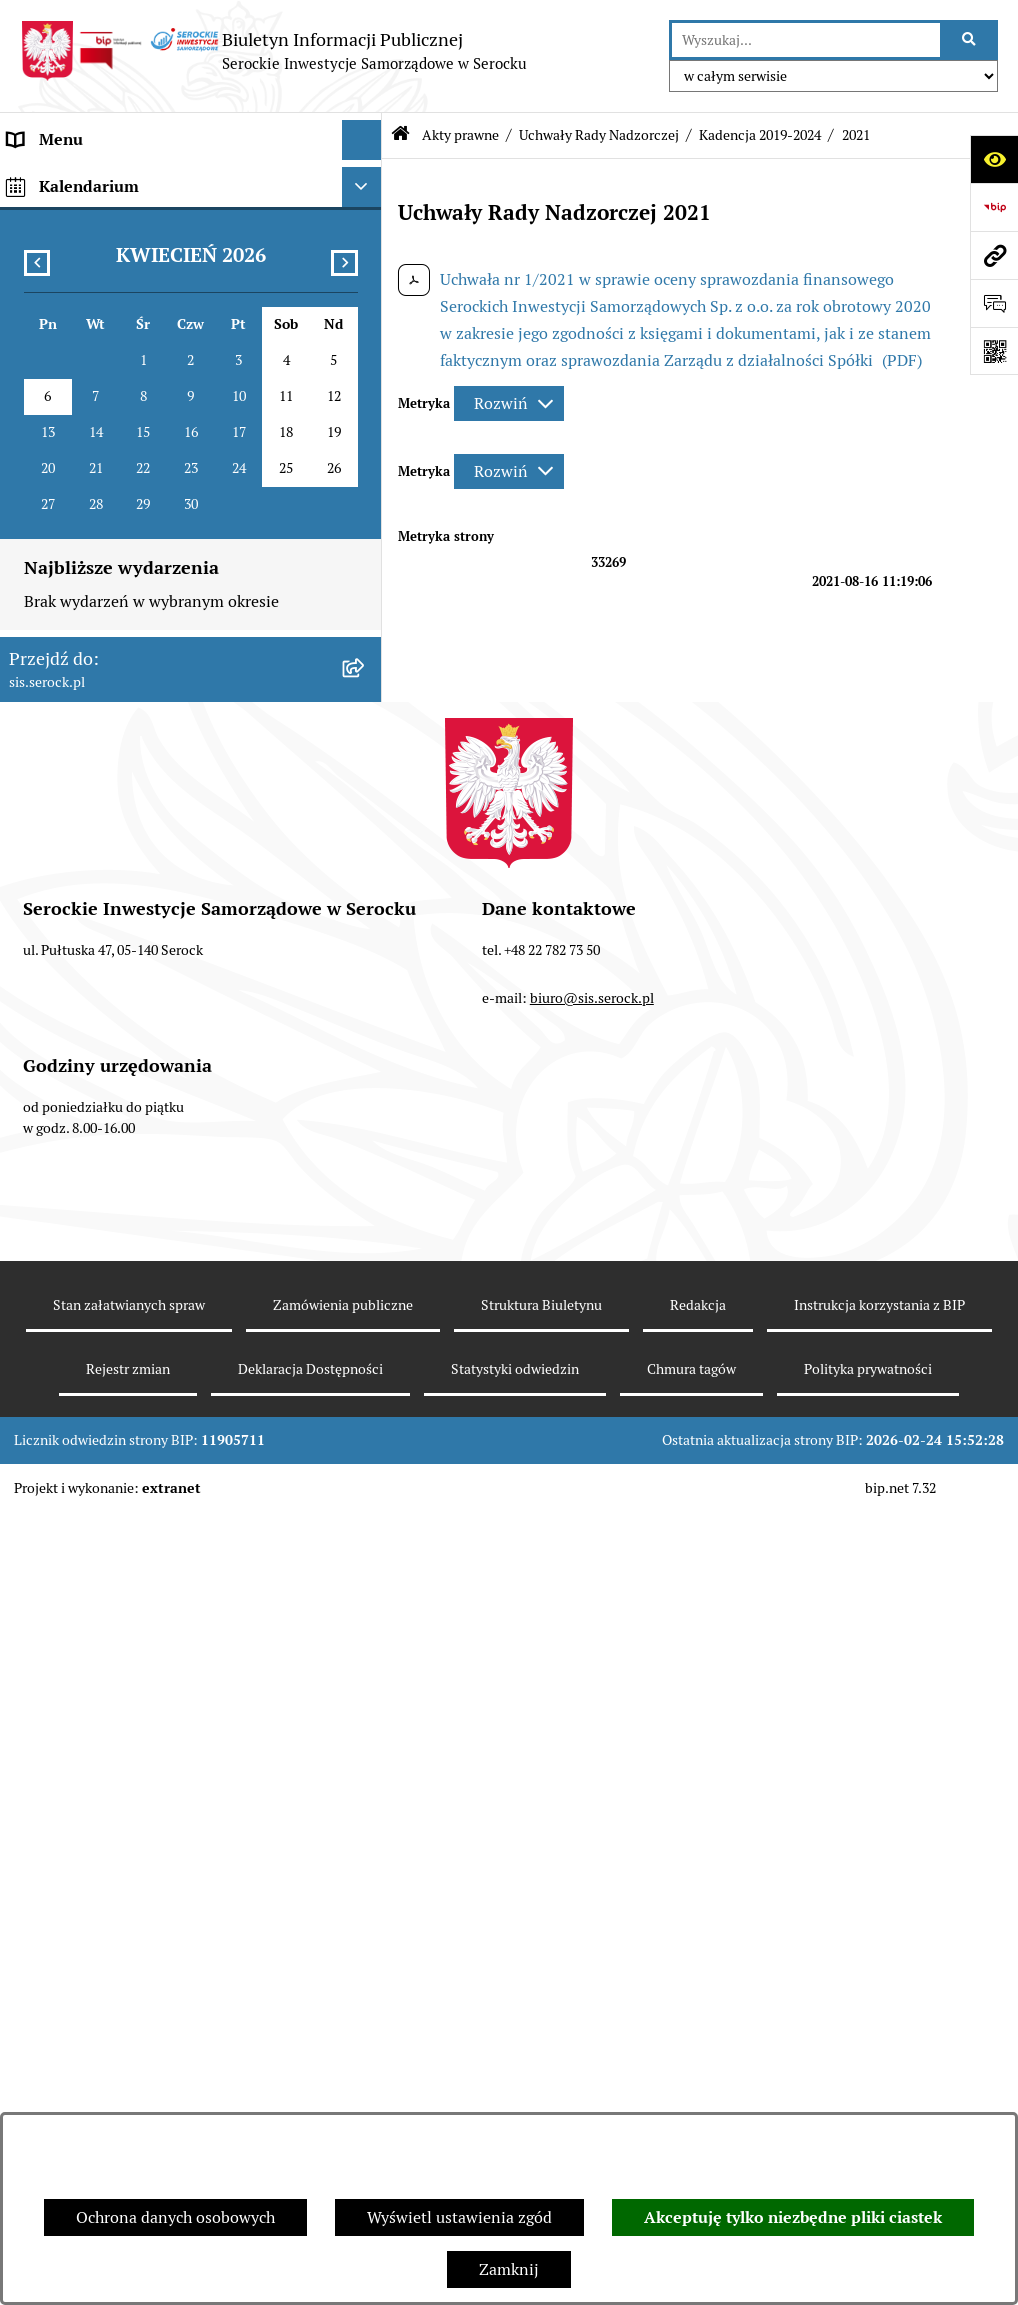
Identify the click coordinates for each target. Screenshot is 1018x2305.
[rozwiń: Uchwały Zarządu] (365, 1025)
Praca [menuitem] (27, 1250)
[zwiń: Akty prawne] (365, 260)
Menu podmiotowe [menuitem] (75, 179)
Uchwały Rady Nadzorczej (599, 135)
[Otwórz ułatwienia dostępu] (994, 159)
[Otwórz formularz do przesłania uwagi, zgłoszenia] (994, 303)
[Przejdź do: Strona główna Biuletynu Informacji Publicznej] (400, 135)
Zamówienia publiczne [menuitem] (89, 1410)
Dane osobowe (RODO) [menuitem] (89, 1450)
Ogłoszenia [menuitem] (48, 1210)
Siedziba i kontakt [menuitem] (72, 219)
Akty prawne (460, 135)
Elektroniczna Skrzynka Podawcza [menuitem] (129, 1330)
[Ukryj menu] (362, 140)
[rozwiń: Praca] (365, 1251)
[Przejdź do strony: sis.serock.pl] (994, 255)
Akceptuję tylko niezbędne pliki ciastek (793, 2217)
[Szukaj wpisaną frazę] (970, 40)
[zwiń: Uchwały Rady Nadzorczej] (365, 495)
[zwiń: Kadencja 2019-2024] (365, 548)
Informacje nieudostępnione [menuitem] (110, 1170)
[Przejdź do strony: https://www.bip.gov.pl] (994, 207)
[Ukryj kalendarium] (362, 1498)
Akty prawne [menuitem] (53, 259)
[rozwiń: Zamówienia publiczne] (365, 1411)
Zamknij (509, 2269)
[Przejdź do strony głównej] (273, 51)
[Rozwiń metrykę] (509, 403)
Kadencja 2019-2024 (760, 135)
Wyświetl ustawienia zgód (459, 2217)
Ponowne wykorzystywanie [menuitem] (105, 1370)
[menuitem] (191, 324)
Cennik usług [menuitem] (54, 1290)
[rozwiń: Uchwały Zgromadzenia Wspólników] (365, 442)
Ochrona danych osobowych (175, 2217)
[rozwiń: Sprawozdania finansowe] (365, 1131)
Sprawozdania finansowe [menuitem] (97, 1130)
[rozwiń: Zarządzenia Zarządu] (365, 1078)
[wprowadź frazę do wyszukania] (806, 40)
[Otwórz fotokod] (994, 351)
